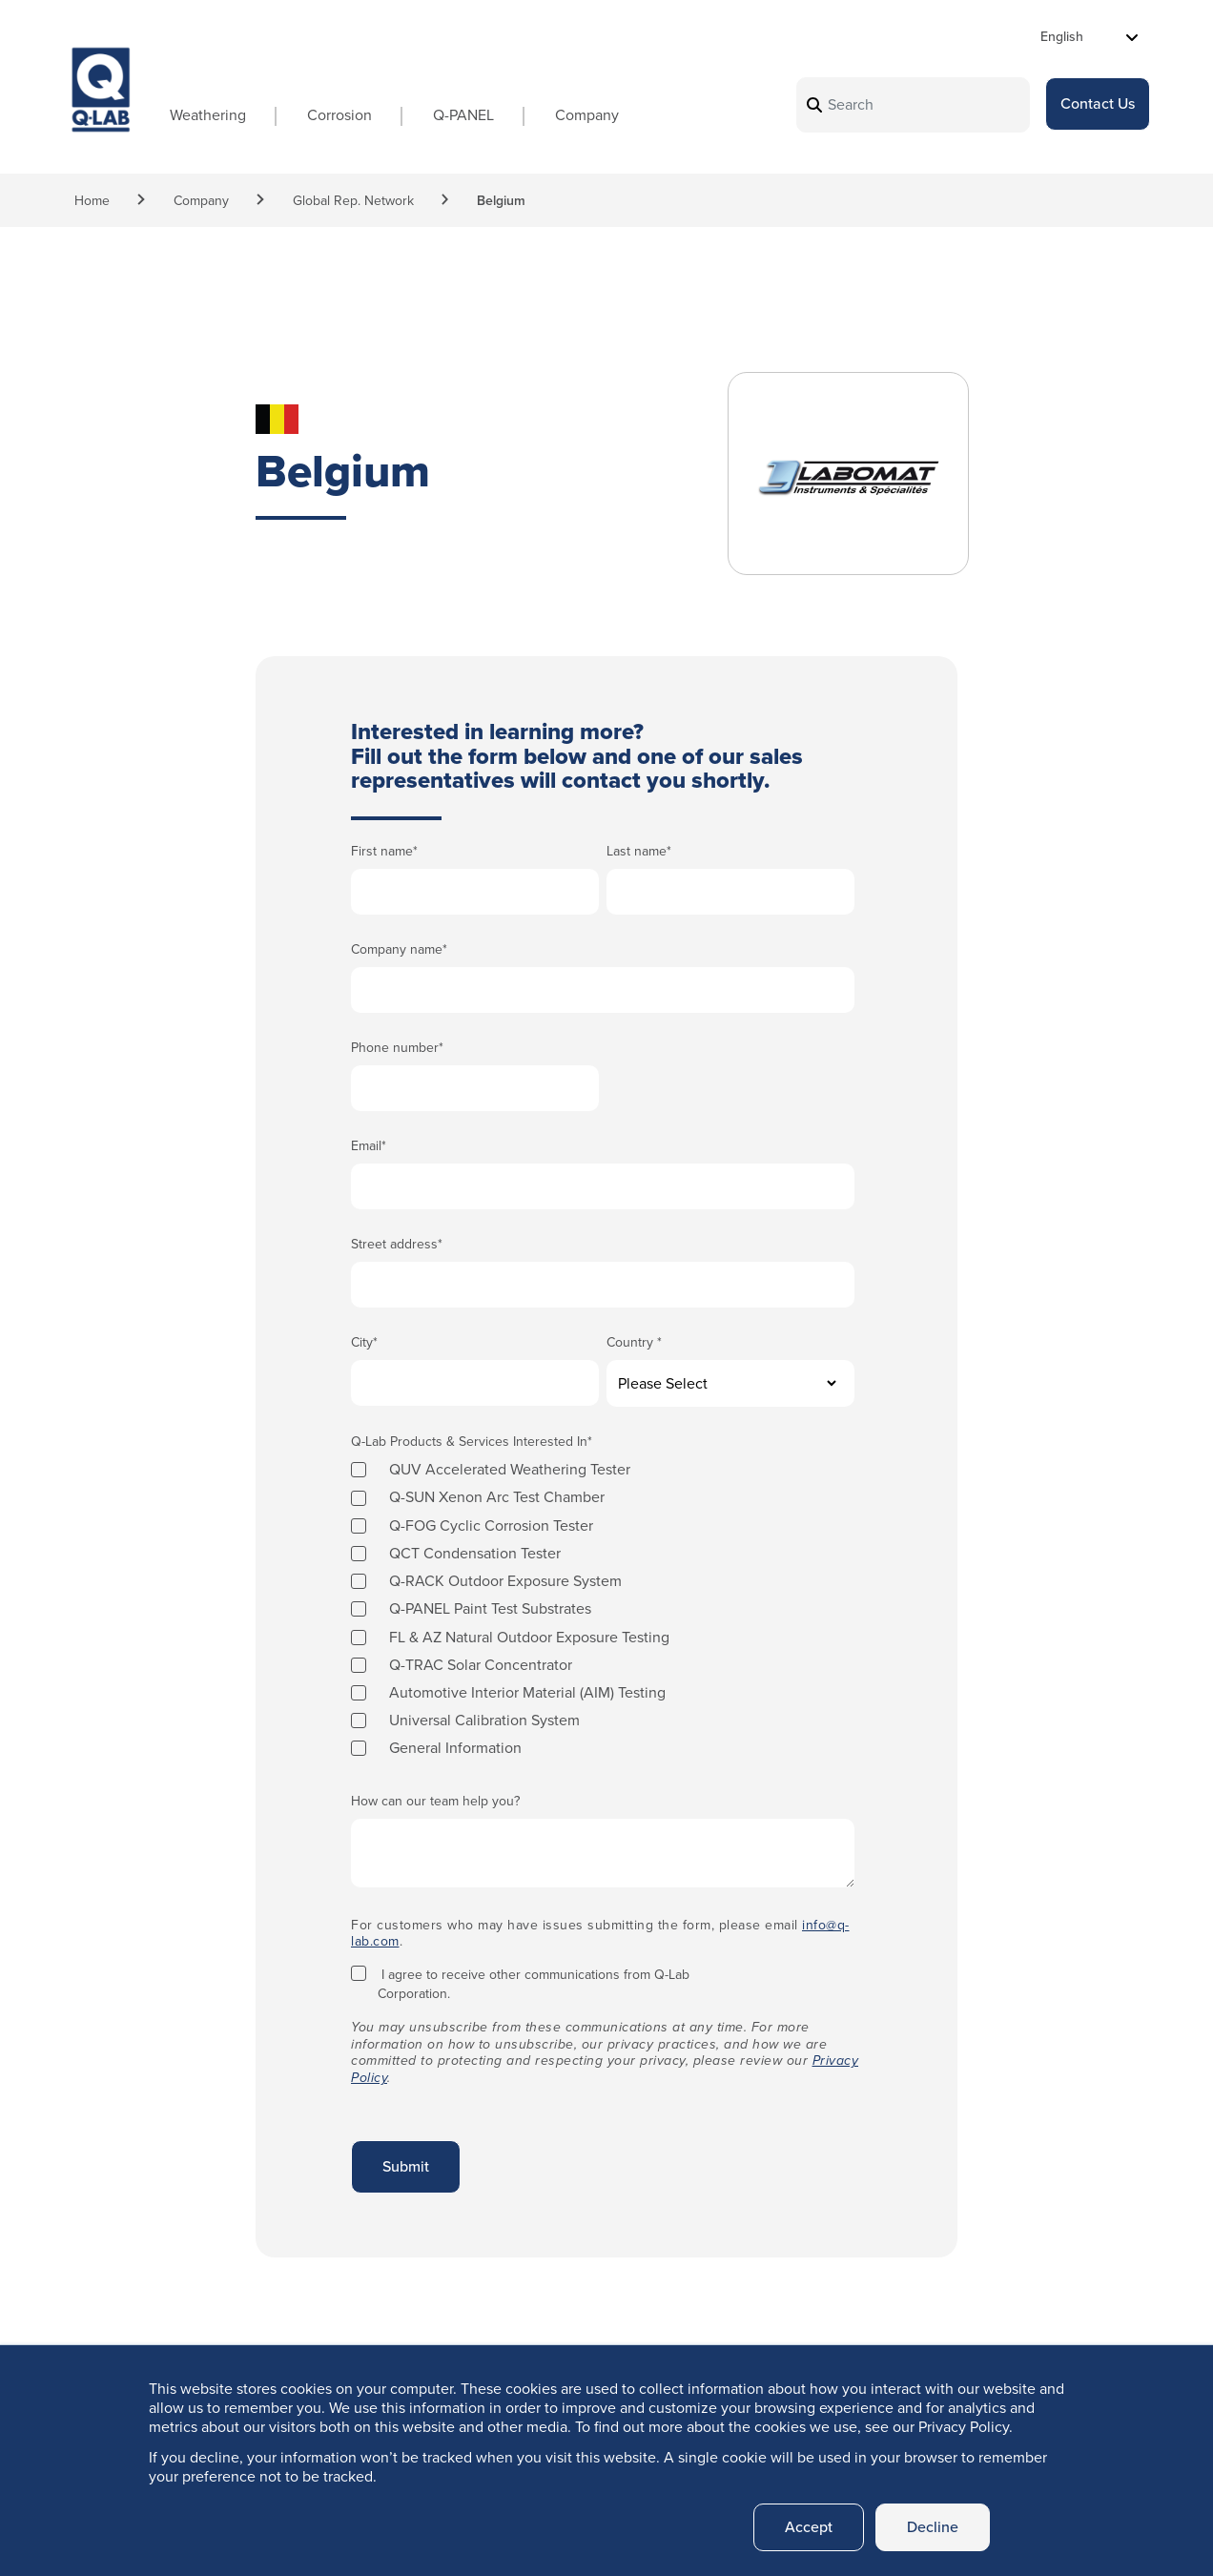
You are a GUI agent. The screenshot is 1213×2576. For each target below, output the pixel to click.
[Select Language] (1089, 37)
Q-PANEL (463, 115)
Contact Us (1097, 103)
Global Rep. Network (353, 201)
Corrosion (339, 115)
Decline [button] (932, 2527)
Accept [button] (809, 2527)
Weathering (208, 115)
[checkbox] (602, 1608)
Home (92, 201)
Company (587, 115)
